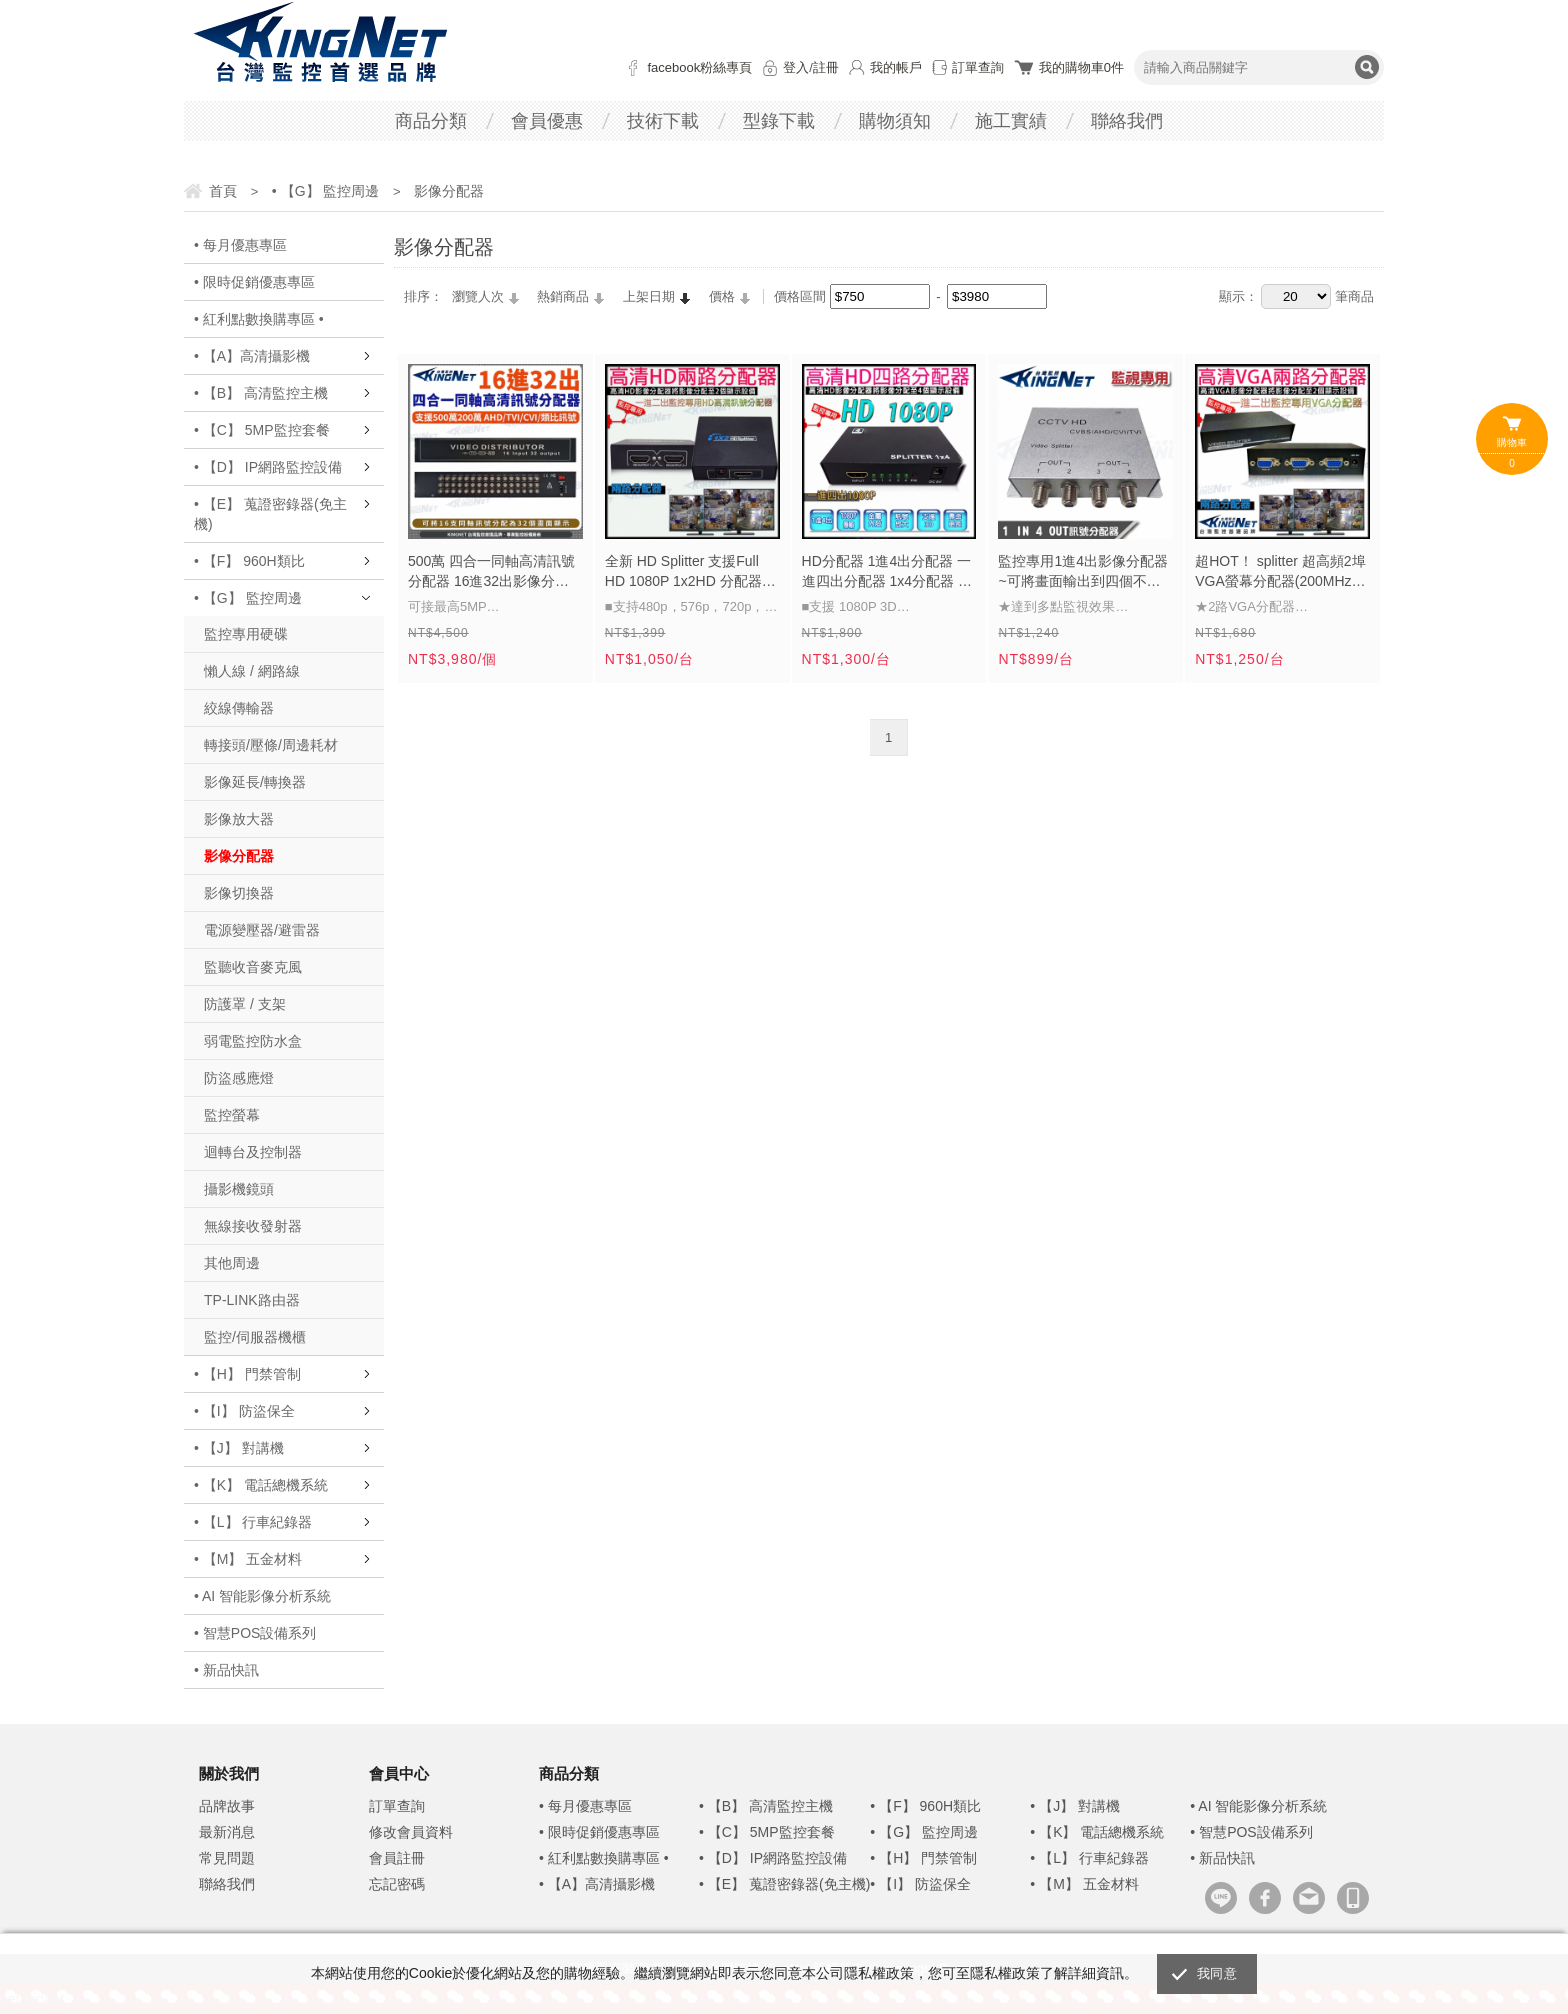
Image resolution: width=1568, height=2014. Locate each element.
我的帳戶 (896, 67)
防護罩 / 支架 (245, 1004)
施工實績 (1011, 121)
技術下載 (663, 121)
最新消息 (227, 1832)
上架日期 (649, 296)
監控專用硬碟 (246, 634)
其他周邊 (232, 1263)
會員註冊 (397, 1858)
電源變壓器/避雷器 (262, 930)
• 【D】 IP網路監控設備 (268, 467)
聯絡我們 (1127, 121)
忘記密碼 (397, 1884)
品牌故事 (227, 1806)
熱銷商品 (563, 296)
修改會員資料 (411, 1832)
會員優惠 (547, 121)
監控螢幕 (232, 1115)
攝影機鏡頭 (239, 1189)
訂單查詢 (978, 67)
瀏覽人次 (478, 296)
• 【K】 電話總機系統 (261, 1485)
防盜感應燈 (239, 1078)
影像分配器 (239, 856)
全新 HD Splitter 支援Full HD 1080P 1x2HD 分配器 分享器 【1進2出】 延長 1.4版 (692, 573)
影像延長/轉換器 (255, 782)
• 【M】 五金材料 (248, 1559)
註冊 (826, 67)
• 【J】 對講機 (239, 1448)
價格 (722, 296)
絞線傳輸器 (239, 708)
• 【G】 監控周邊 (248, 598)
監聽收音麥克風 (253, 967)
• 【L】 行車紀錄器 (253, 1522)
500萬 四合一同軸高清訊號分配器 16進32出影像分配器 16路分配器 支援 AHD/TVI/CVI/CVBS (491, 573)
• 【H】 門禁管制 (247, 1374)
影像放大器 (239, 819)
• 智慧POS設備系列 (255, 1633)
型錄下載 (779, 121)
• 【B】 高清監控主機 (261, 393)
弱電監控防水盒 (253, 1041)
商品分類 (431, 121)
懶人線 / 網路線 (252, 671)
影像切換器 (239, 893)
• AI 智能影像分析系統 (262, 1596)
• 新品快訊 (226, 1670)
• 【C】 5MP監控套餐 (262, 430)
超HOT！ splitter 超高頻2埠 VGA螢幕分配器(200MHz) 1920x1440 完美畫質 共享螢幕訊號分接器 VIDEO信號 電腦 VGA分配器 (1281, 573)
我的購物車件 (1081, 67)
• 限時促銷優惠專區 (254, 282)
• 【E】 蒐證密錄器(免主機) (270, 514)
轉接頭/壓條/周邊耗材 (271, 745)
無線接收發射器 (253, 1226)
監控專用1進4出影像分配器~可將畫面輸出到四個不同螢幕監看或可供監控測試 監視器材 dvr (1084, 573)
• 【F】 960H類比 (249, 561)
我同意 (1217, 1973)
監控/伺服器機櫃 (255, 1337)
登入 (796, 67)
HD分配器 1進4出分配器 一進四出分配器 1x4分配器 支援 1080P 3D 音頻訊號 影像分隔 (888, 573)
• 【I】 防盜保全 (244, 1411)
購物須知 (895, 121)
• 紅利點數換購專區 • (259, 319)
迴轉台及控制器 (253, 1152)
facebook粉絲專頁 (699, 67)
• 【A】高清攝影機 (252, 356)
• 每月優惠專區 (240, 245)
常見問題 (227, 1858)
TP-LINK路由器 (252, 1300)
